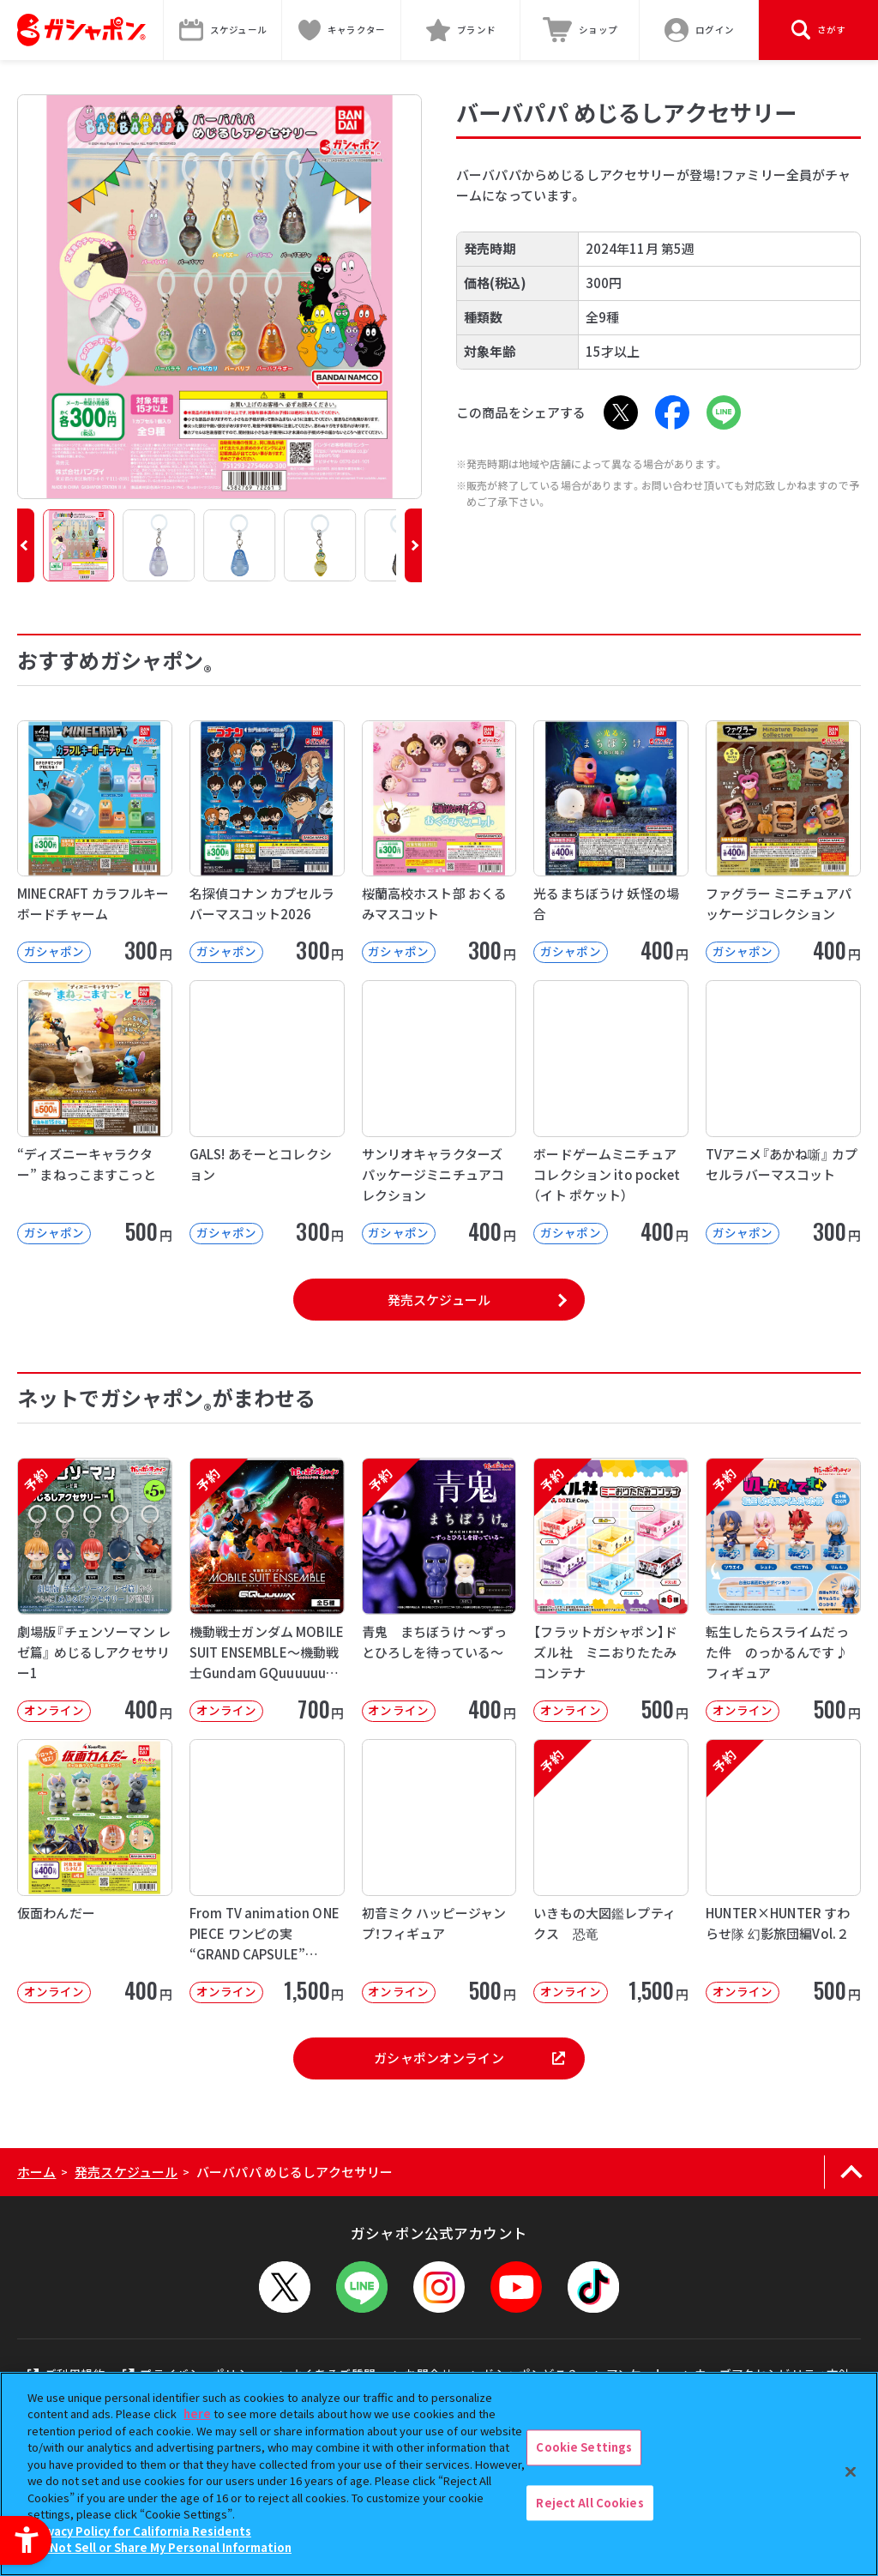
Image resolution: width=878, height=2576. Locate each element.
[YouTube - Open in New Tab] (516, 2287)
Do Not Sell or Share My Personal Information (162, 2547)
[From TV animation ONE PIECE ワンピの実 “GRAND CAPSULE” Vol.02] (267, 1871)
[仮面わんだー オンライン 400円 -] (94, 1871)
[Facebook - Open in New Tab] (672, 412)
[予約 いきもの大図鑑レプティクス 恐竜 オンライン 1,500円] (611, 1871)
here (197, 2413)
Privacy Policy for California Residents (141, 2531)
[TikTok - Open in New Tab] (593, 2287)
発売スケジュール (439, 1300)
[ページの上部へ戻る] (851, 2172)
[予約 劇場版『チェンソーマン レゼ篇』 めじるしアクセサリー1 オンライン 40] (94, 1590)
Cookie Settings (584, 2447)
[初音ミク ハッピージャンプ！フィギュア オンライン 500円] (439, 1871)
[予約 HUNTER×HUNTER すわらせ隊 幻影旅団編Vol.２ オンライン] (783, 1871)
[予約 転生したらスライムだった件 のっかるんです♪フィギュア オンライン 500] (783, 1590)
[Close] (850, 2471)
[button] (25, 545)
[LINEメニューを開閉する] (362, 2287)
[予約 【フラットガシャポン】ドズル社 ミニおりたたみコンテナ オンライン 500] (611, 1590)
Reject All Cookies (589, 2503)
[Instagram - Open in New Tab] (439, 2287)
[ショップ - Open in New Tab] (580, 30)
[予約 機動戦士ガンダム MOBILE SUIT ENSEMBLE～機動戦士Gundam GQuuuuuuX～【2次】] (267, 1590)
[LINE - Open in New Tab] (724, 412)
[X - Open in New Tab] (621, 412)
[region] (439, 2474)
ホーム (36, 2172)
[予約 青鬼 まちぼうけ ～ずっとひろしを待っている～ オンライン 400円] (439, 1590)
